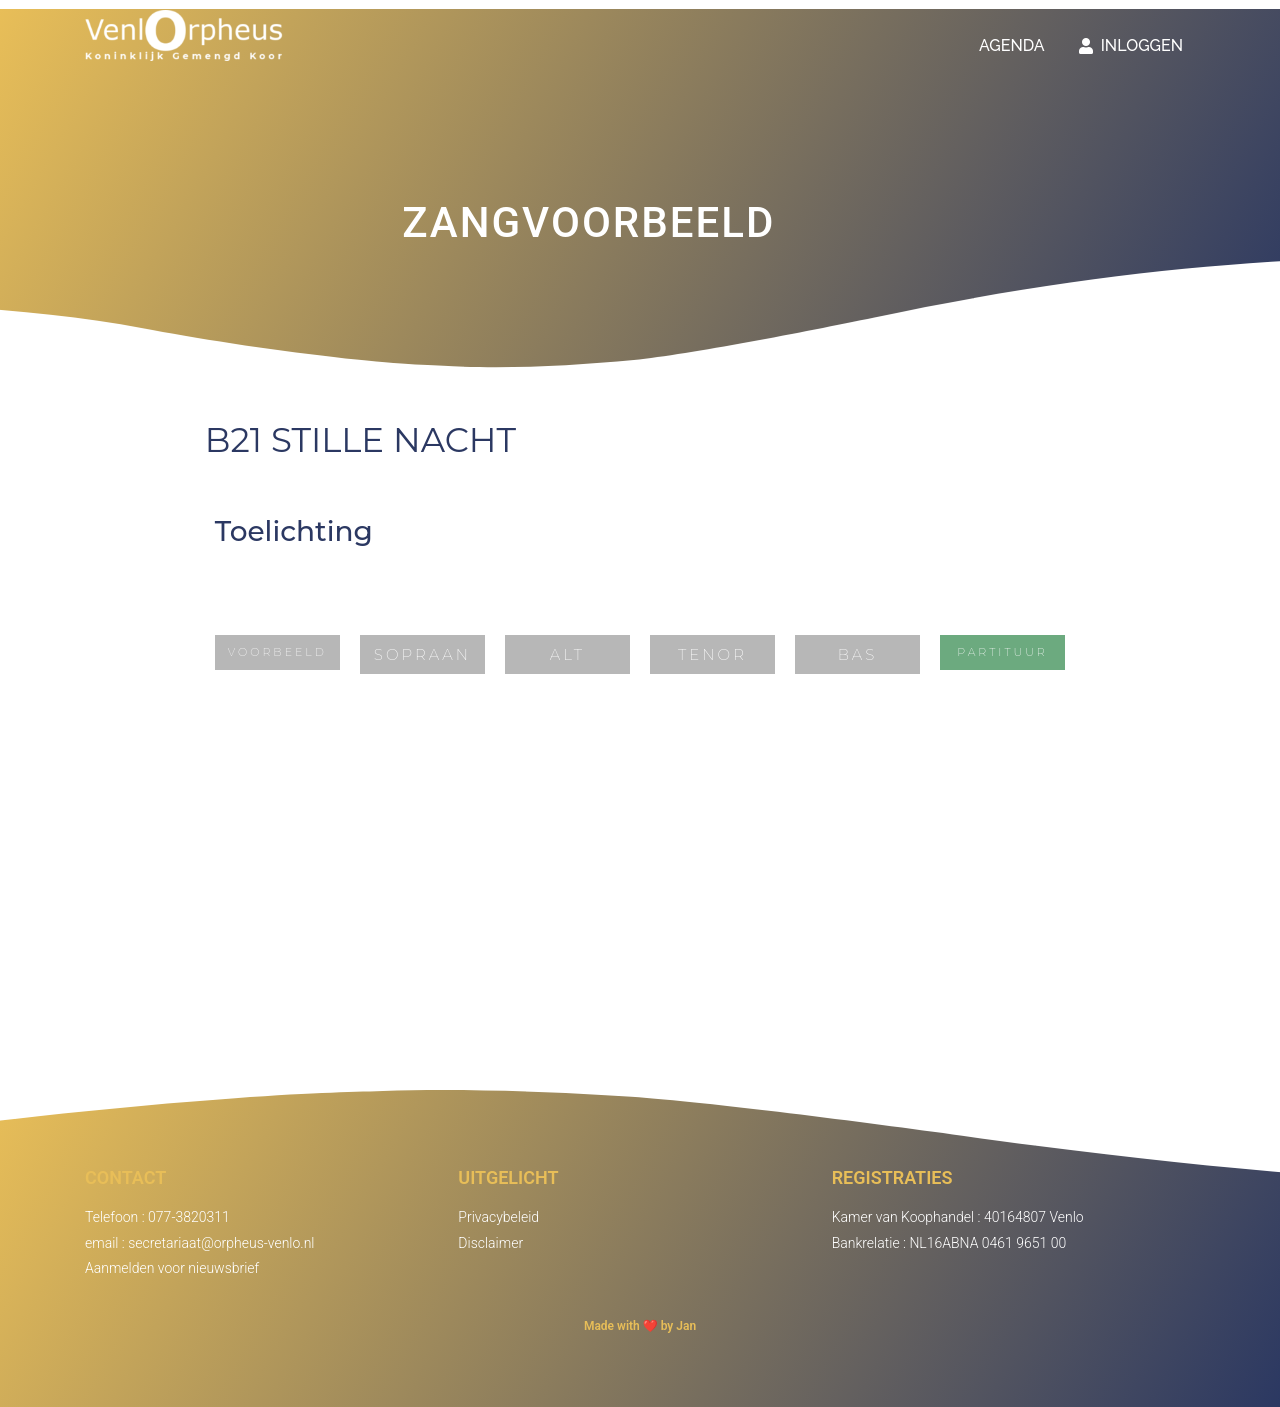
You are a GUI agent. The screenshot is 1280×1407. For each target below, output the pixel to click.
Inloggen (1131, 45)
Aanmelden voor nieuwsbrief (172, 1268)
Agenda (1012, 45)
